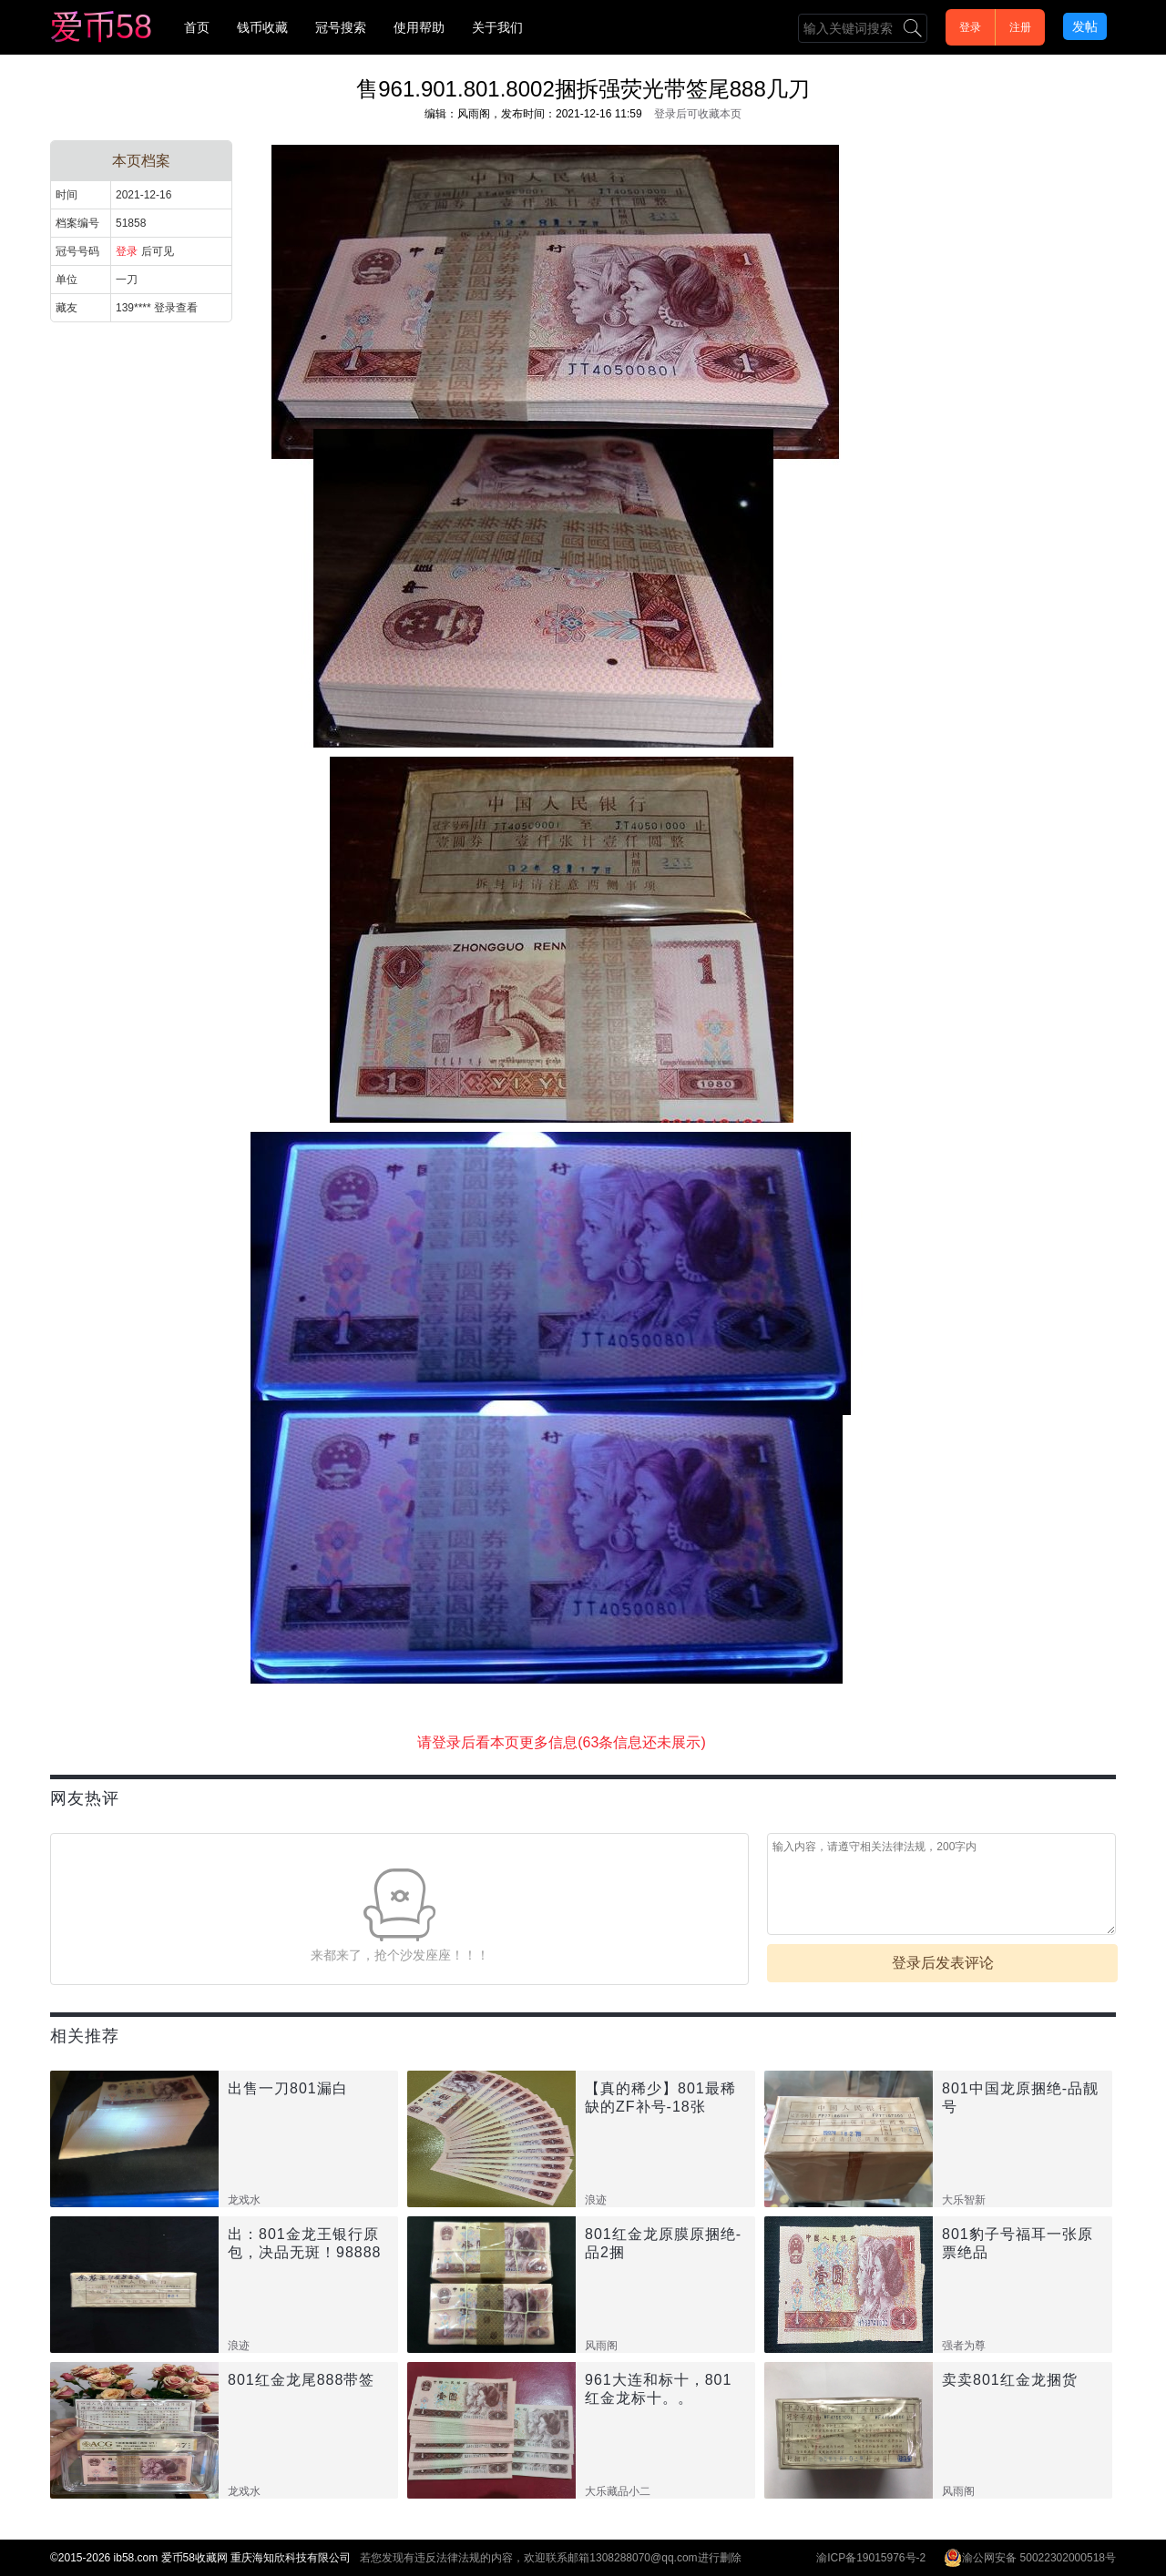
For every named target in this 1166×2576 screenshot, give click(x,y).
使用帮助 (419, 27)
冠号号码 (77, 251)
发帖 (1085, 26)
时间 (66, 194)
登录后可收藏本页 (698, 113)
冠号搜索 (340, 27)
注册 (1020, 27)
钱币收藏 (262, 27)
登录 (970, 27)
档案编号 (77, 223)
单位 (66, 279)
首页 (197, 27)
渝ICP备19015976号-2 (871, 2557)
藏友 (66, 307)
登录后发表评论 (943, 1962)
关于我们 (497, 27)
